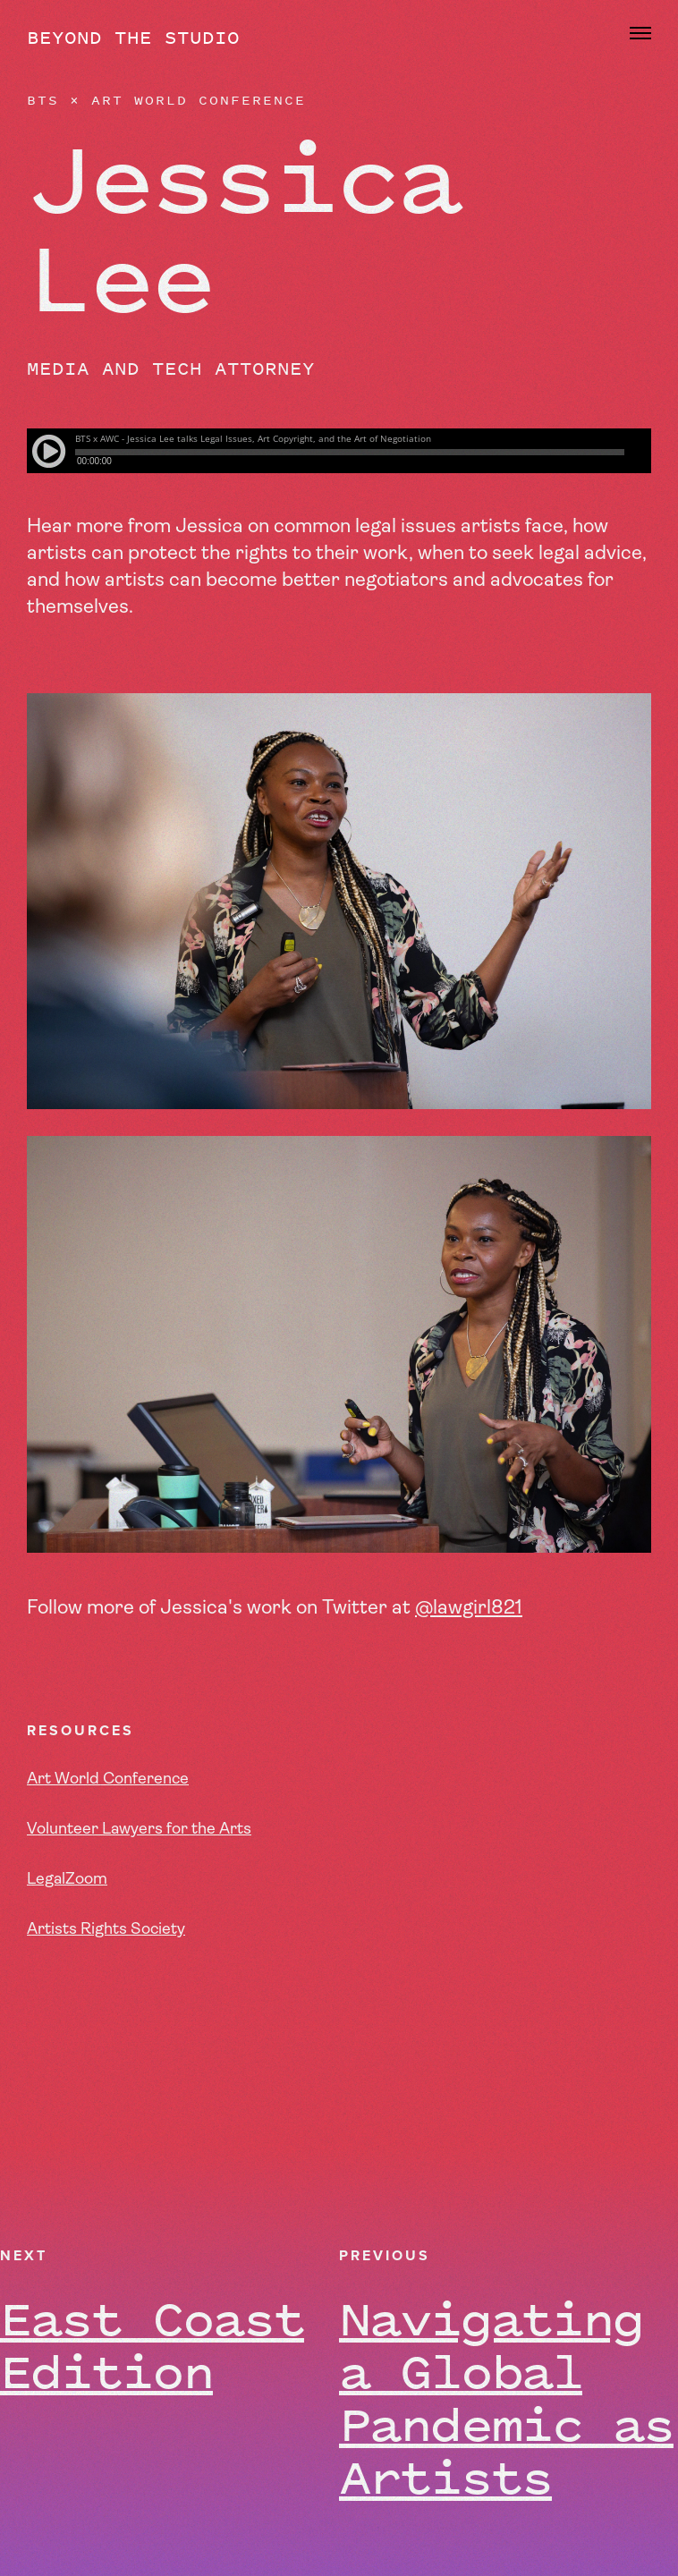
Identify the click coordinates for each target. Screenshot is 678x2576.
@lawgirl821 (468, 1608)
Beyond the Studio (133, 37)
